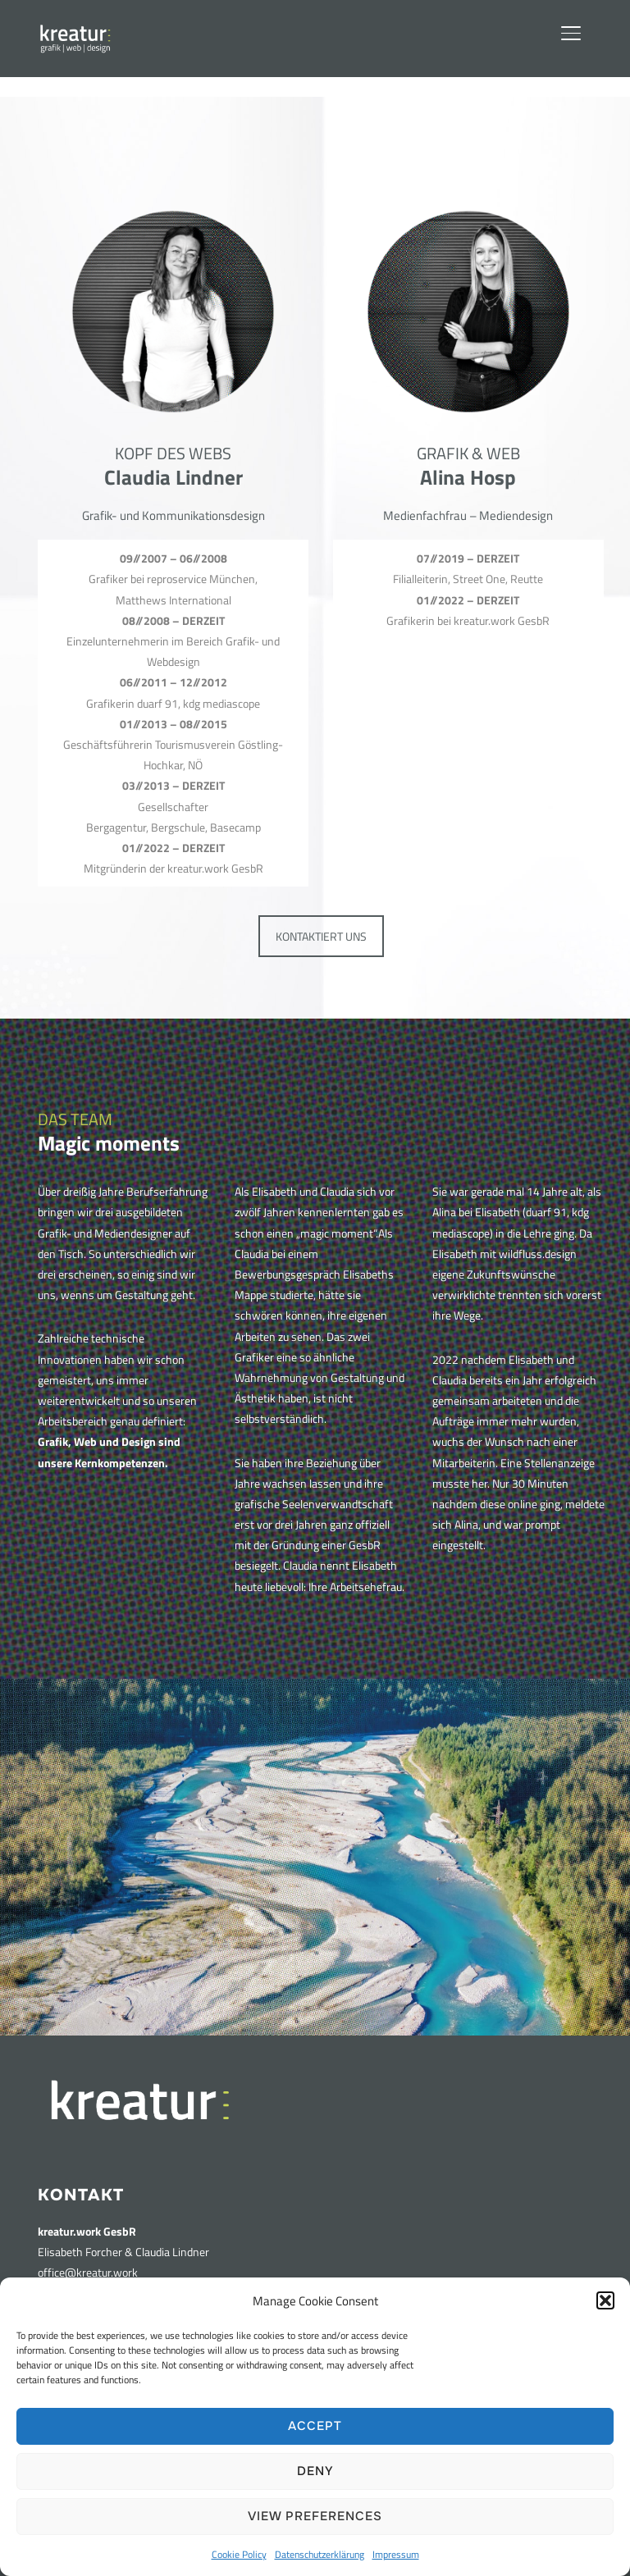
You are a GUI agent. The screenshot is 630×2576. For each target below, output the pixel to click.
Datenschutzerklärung (319, 2554)
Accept (315, 2426)
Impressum (395, 2554)
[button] (605, 2300)
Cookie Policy (239, 2554)
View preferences (315, 2516)
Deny (315, 2471)
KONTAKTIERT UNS (321, 936)
